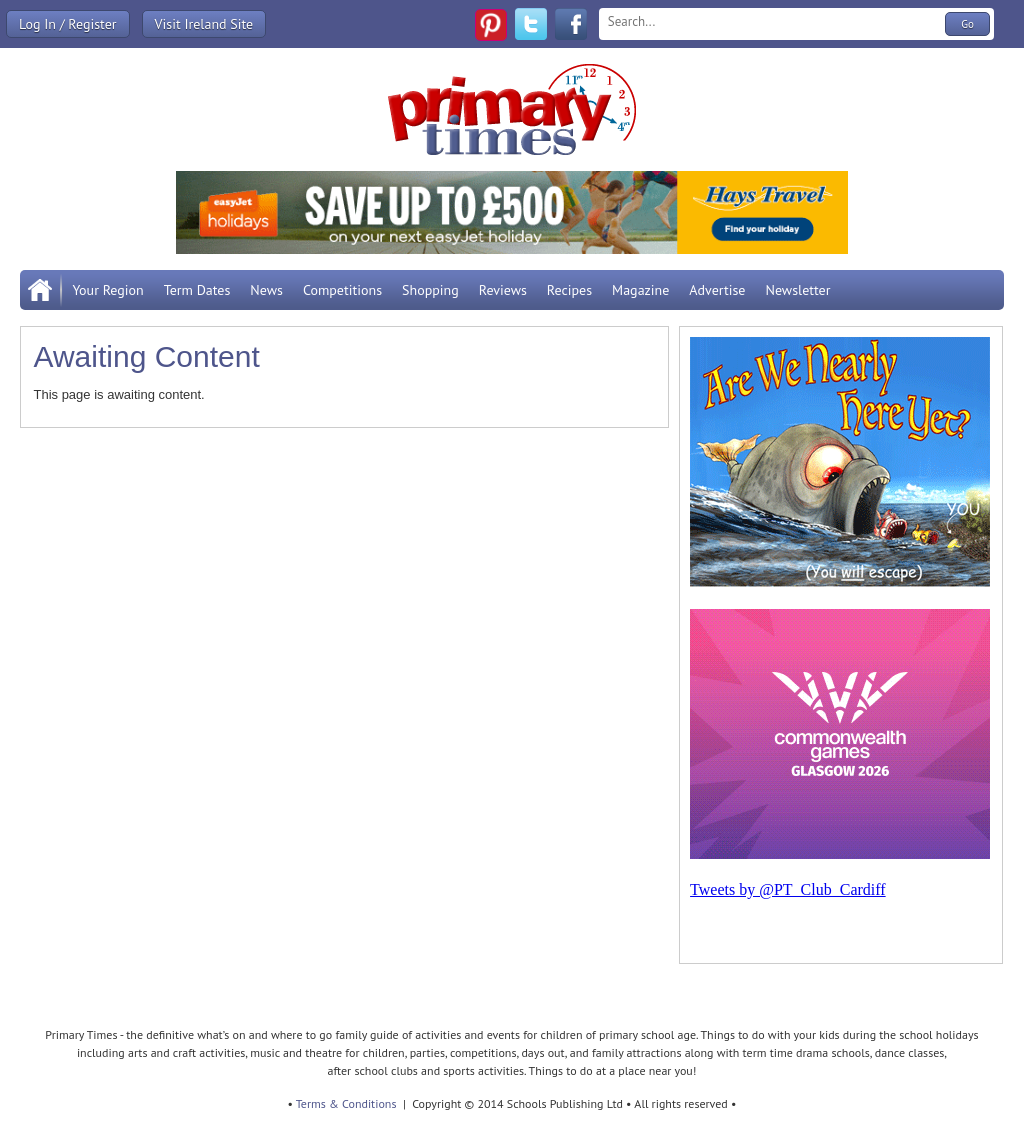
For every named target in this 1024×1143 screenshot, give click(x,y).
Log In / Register (68, 24)
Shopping (430, 290)
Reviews (503, 290)
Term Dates (197, 290)
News (266, 290)
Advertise (717, 290)
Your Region (107, 290)
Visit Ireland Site (204, 24)
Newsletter (797, 290)
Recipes (569, 290)
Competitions (342, 290)
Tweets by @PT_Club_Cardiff (788, 889)
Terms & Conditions (346, 1103)
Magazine (640, 290)
